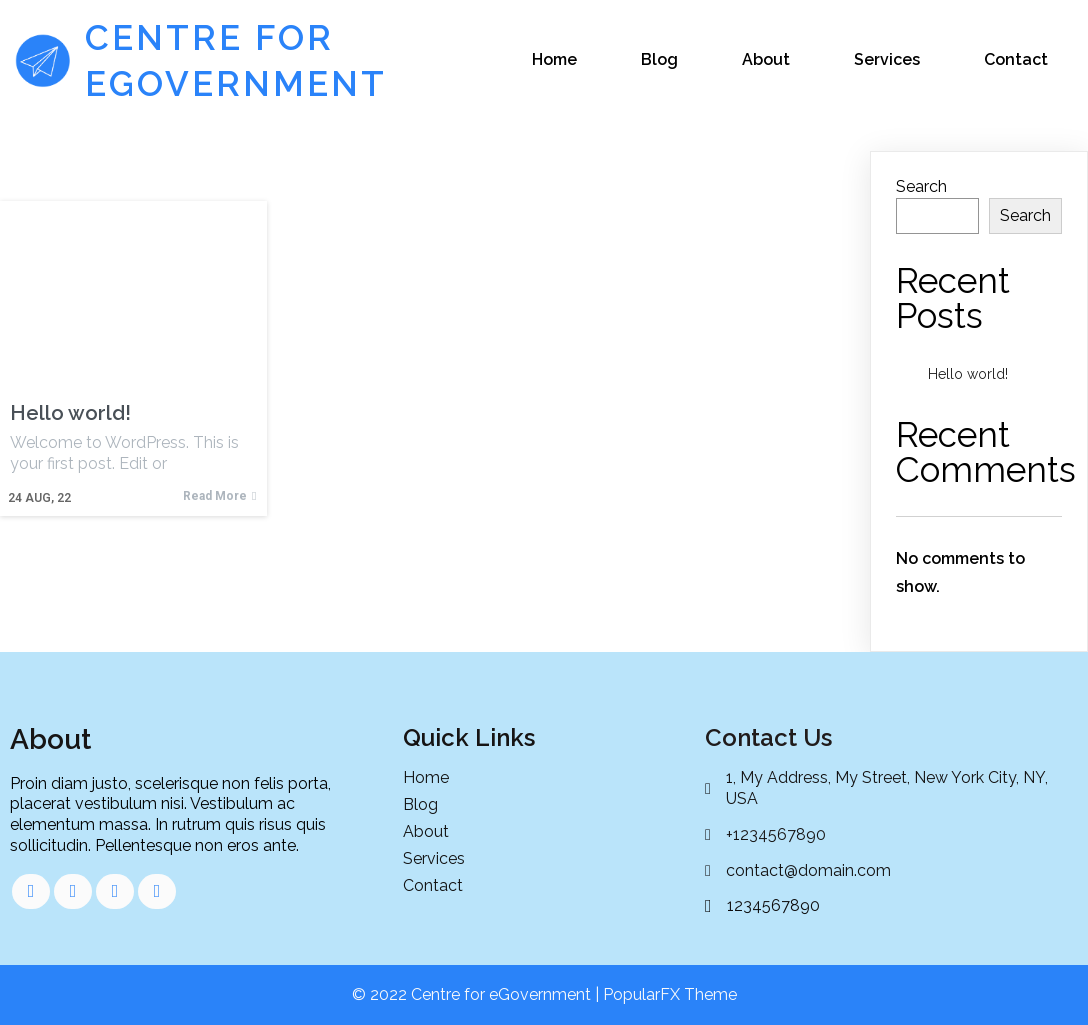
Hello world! (968, 374)
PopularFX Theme (670, 994)
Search (921, 186)
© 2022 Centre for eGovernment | (477, 994)
